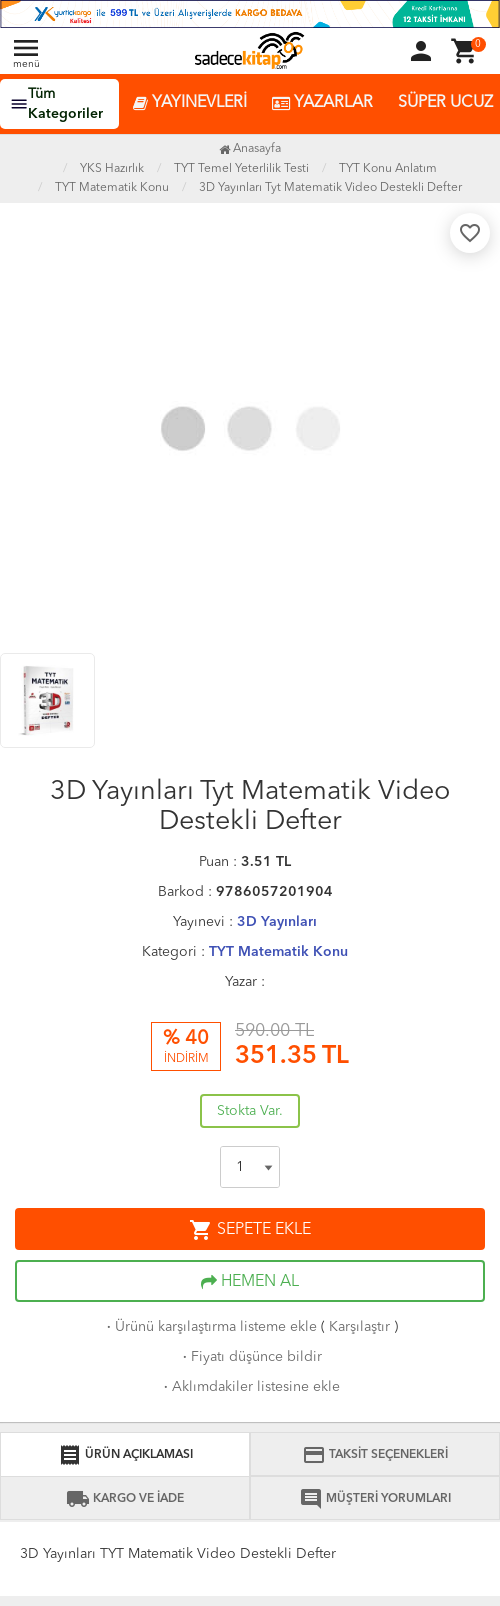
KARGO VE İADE (125, 1499)
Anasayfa (250, 149)
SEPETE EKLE (250, 1230)
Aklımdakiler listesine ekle (250, 1387)
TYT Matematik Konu (278, 952)
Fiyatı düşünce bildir (250, 1357)
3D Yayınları (277, 922)
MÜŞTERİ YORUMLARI (375, 1499)
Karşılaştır (359, 1327)
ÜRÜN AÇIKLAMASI (125, 1455)
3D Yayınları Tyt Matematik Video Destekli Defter (330, 188)
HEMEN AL (250, 1282)
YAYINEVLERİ (190, 103)
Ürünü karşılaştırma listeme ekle (210, 1327)
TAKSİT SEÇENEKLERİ (375, 1455)
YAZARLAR (322, 103)
